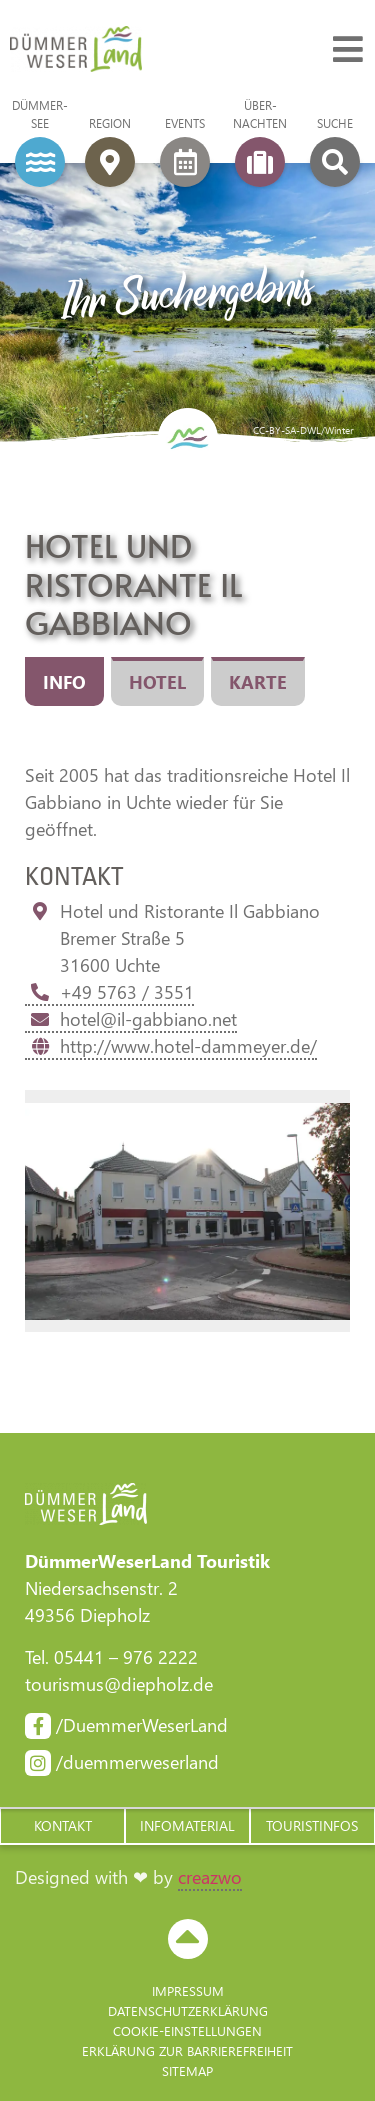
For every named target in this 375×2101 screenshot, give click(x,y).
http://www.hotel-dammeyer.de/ (171, 1046)
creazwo (210, 1877)
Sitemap (187, 2070)
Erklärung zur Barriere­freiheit (187, 2050)
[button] (62, 1826)
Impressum (188, 1990)
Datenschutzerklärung (188, 2010)
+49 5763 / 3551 (109, 992)
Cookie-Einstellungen (187, 2030)
